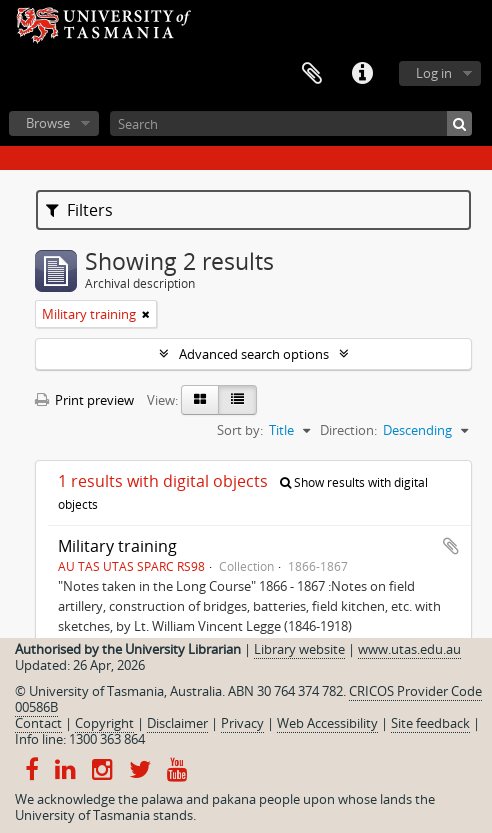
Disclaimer (177, 723)
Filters (79, 210)
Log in (434, 73)
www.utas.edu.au (409, 649)
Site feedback (430, 723)
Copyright (104, 723)
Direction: (348, 430)
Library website (299, 649)
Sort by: (240, 430)
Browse (48, 123)
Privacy (242, 723)
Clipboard (312, 74)
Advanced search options (254, 354)
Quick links (362, 74)
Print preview (84, 400)
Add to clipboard (451, 546)
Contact (38, 723)
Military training (117, 546)
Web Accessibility (327, 723)
